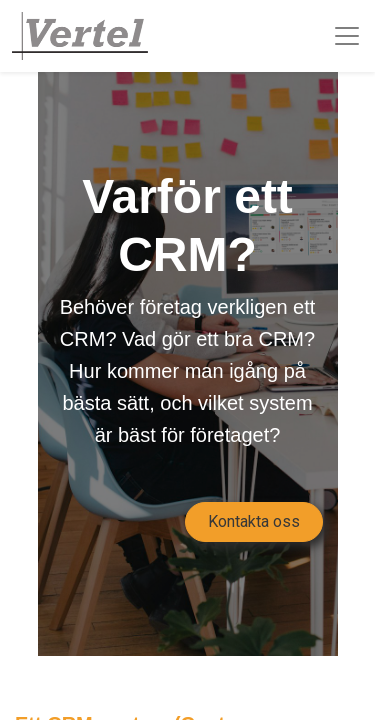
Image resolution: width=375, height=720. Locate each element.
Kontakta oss (254, 521)
